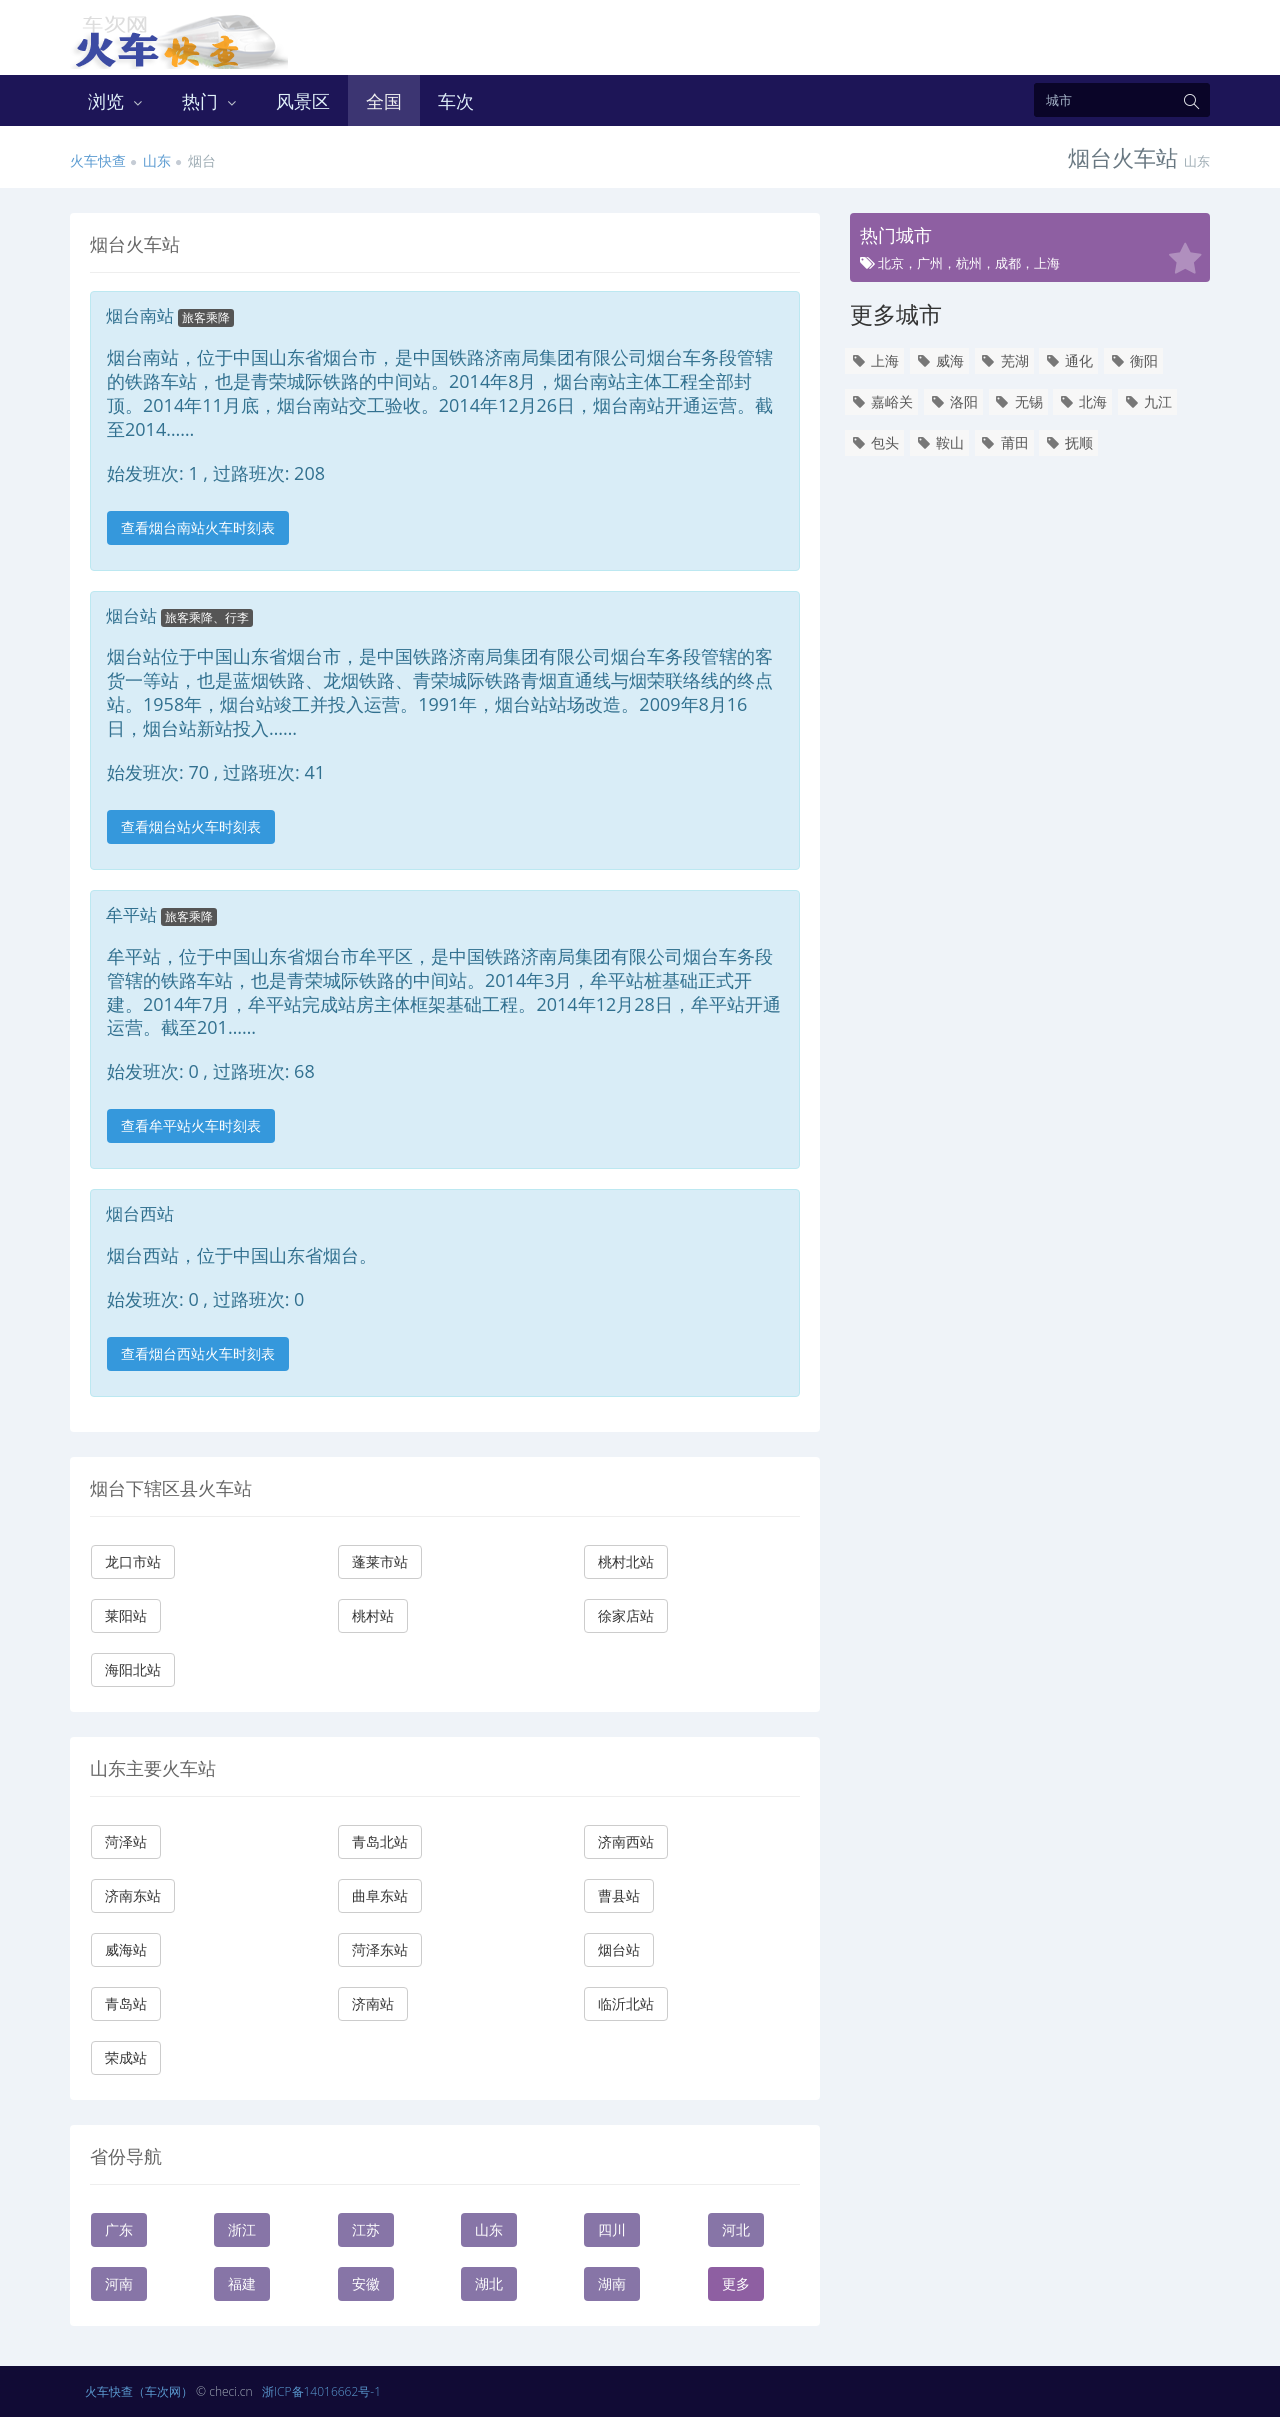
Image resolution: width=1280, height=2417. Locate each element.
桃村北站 (626, 1561)
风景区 (303, 101)
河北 (736, 2229)
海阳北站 (133, 1669)
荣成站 (126, 2057)
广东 (119, 2229)
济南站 (373, 2003)
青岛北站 (380, 1841)
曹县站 (619, 1895)
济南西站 (626, 1841)
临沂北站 (626, 2003)
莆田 (1004, 442)
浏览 (117, 101)
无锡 (1018, 401)
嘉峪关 (881, 401)
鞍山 (939, 442)
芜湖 (1004, 360)
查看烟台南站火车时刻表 (198, 527)
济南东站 (133, 1895)
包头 (874, 442)
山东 (157, 160)
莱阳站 (126, 1615)
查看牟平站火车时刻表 (191, 1125)
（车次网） (163, 2391)
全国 (384, 101)
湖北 (489, 2283)
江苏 (366, 2229)
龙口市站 (133, 1561)
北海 (1082, 401)
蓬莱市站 (380, 1561)
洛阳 (953, 401)
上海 (874, 360)
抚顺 (1068, 442)
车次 (456, 101)
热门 (211, 101)
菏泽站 (126, 1841)
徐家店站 (626, 1615)
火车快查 (98, 160)
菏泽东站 (380, 1949)
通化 (1068, 360)
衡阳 (1133, 360)
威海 (939, 360)
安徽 (366, 2283)
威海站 (126, 1949)
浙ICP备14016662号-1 (321, 2391)
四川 (612, 2229)
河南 (119, 2283)
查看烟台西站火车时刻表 (198, 1353)
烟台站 (619, 1949)
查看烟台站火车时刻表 (191, 826)
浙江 (242, 2229)
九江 (1147, 401)
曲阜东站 (380, 1895)
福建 (242, 2283)
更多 (736, 2283)
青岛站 (126, 2003)
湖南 (612, 2283)
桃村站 (373, 1615)
